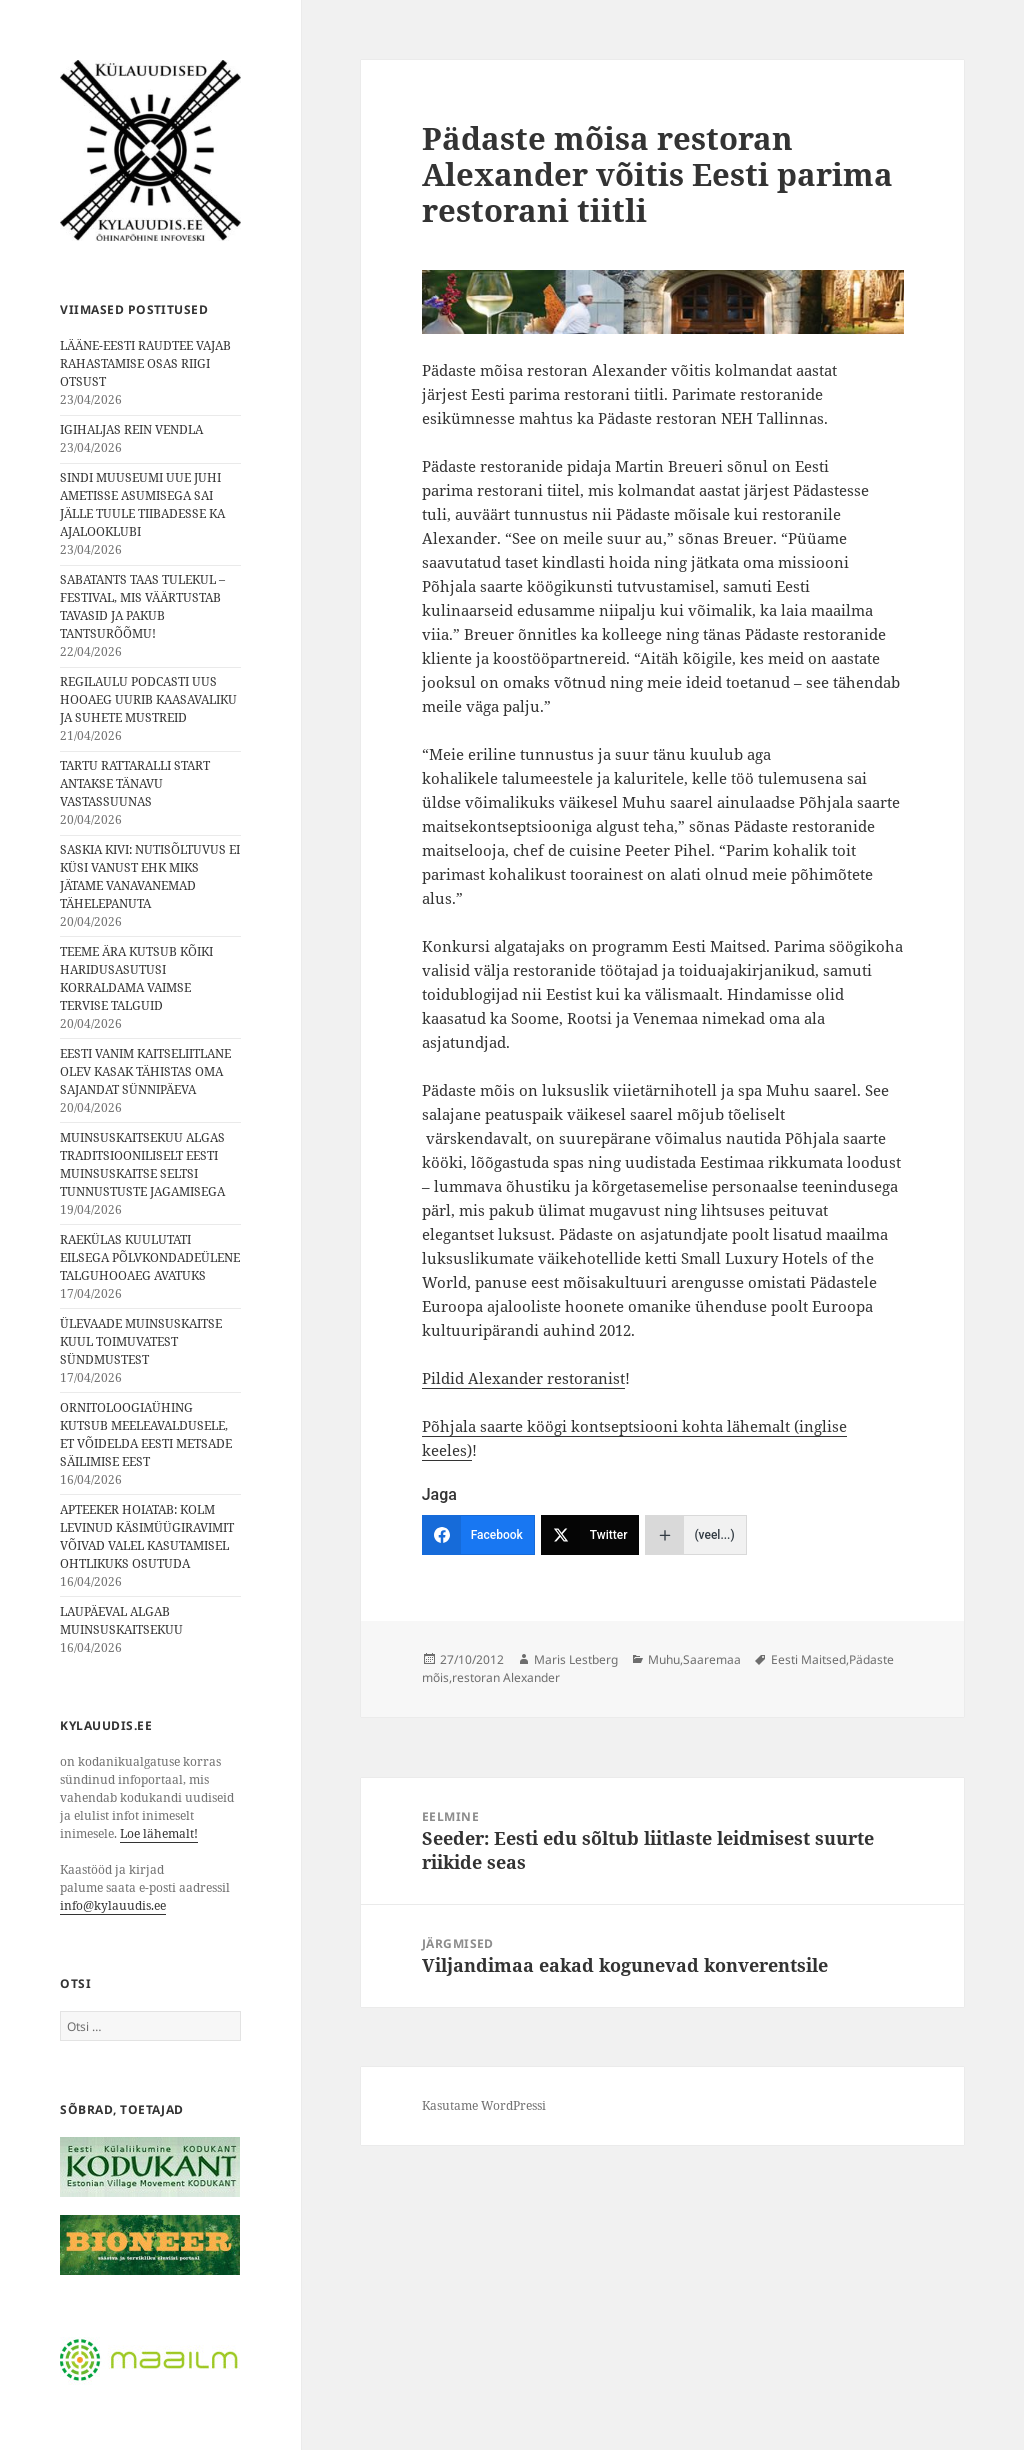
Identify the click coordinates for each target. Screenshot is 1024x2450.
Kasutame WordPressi (484, 2105)
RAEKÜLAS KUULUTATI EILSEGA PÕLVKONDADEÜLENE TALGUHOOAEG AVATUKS (150, 1257)
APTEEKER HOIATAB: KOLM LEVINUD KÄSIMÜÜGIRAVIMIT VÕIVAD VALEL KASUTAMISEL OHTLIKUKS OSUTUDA (147, 1536)
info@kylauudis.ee (113, 1905)
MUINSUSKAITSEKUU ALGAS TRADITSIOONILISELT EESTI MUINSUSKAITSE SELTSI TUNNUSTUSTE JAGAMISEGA (142, 1164)
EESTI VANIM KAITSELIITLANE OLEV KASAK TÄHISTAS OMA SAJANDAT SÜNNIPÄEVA (145, 1071)
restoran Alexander (506, 1677)
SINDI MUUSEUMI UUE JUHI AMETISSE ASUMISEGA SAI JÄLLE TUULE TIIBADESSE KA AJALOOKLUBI (142, 504)
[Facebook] (478, 1535)
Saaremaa (712, 1659)
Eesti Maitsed (808, 1659)
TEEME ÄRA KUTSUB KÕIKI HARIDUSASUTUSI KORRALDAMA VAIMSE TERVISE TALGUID (136, 978)
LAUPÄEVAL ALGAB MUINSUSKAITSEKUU (121, 1620)
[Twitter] (590, 1535)
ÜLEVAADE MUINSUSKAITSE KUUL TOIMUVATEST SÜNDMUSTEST (141, 1341)
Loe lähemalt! (159, 1833)
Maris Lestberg (576, 1659)
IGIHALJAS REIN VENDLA (131, 429)
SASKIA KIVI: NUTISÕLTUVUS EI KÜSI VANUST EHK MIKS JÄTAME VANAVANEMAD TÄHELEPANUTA (150, 876)
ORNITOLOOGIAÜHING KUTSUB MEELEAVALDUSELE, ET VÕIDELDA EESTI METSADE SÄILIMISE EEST (146, 1434)
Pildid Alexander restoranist (523, 1378)
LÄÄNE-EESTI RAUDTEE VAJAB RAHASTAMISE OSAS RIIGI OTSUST (145, 363)
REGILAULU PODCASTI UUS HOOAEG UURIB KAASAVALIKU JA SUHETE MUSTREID (148, 699)
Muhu (664, 1659)
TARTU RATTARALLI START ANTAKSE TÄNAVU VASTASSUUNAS (135, 783)
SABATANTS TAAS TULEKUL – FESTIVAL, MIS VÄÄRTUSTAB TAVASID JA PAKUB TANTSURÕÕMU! (142, 606)
